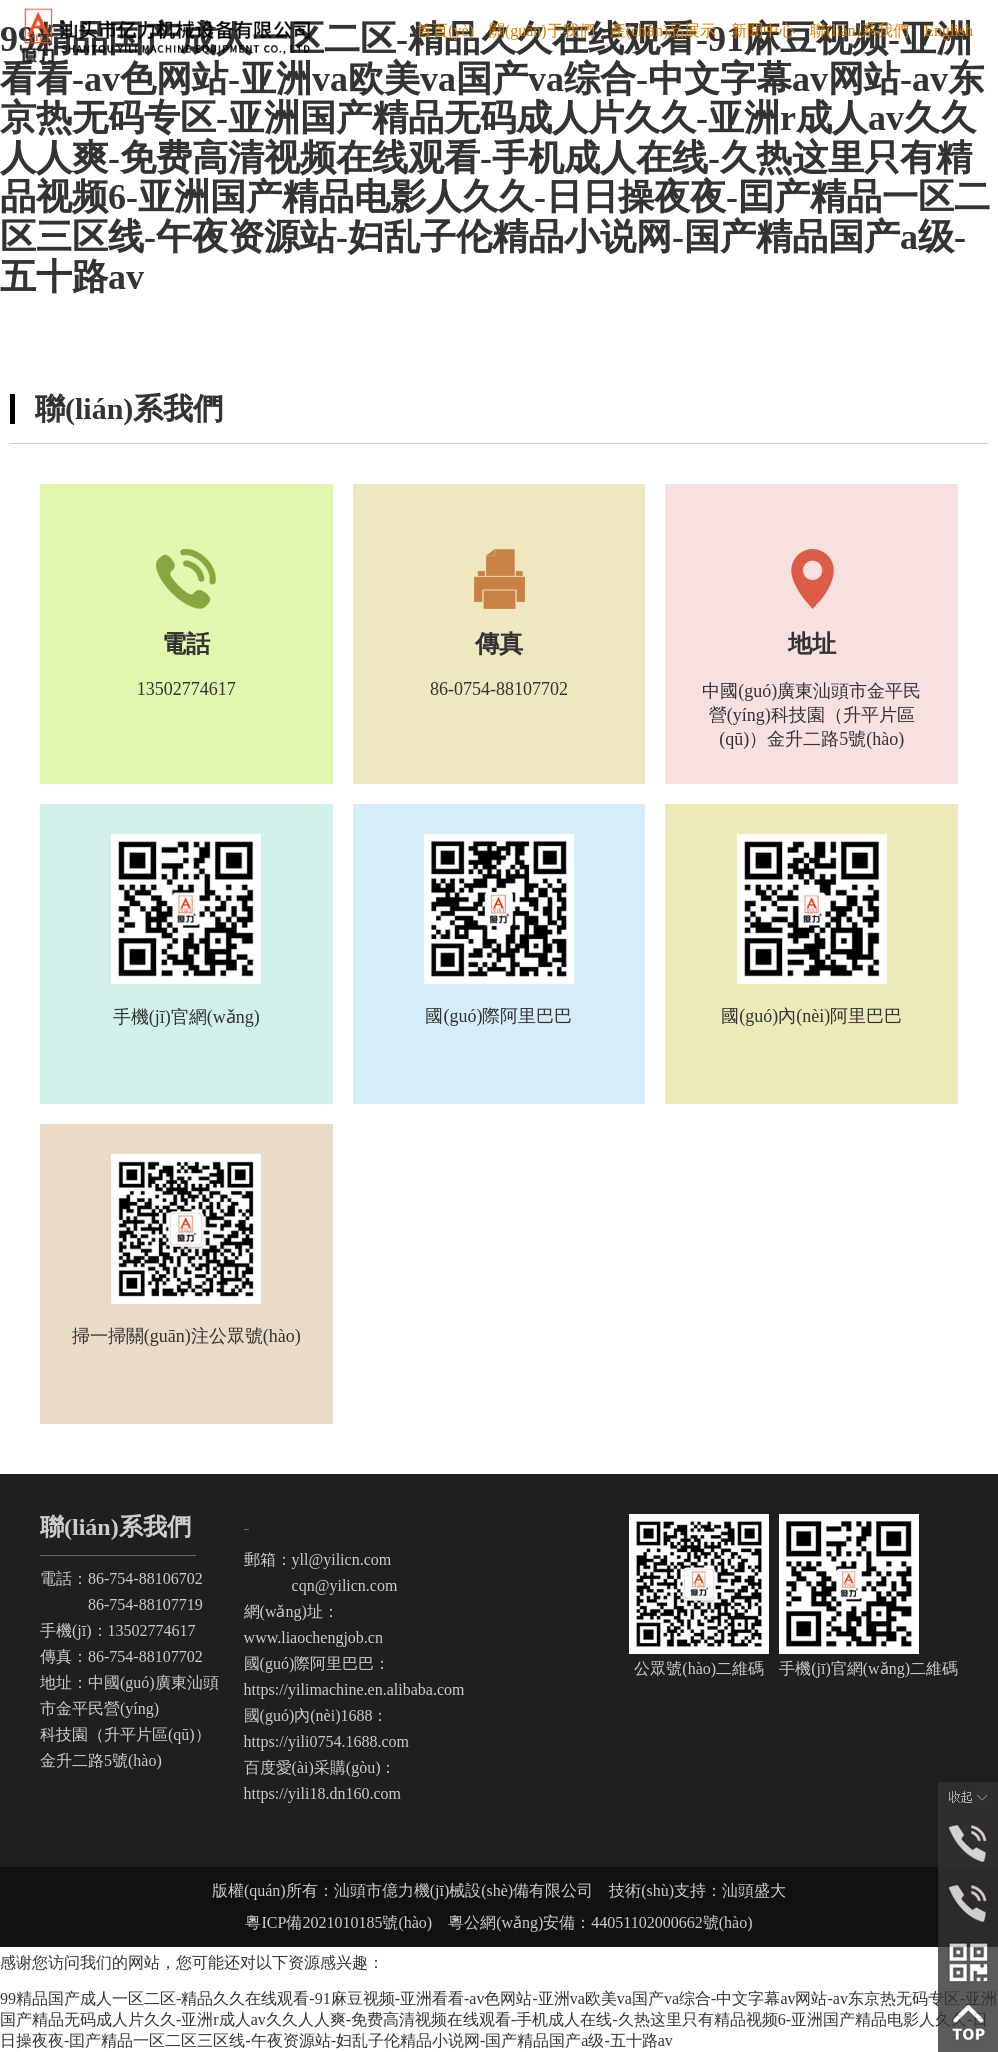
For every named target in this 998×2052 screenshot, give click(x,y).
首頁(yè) (445, 30)
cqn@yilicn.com (321, 1585)
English (948, 30)
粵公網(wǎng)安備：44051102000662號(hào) (592, 1922)
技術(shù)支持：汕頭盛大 (697, 1890)
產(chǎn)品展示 (663, 30)
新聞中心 (763, 30)
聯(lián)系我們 (859, 30)
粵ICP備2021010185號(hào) (338, 1922)
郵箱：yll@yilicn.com (318, 1559)
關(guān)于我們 (542, 30)
